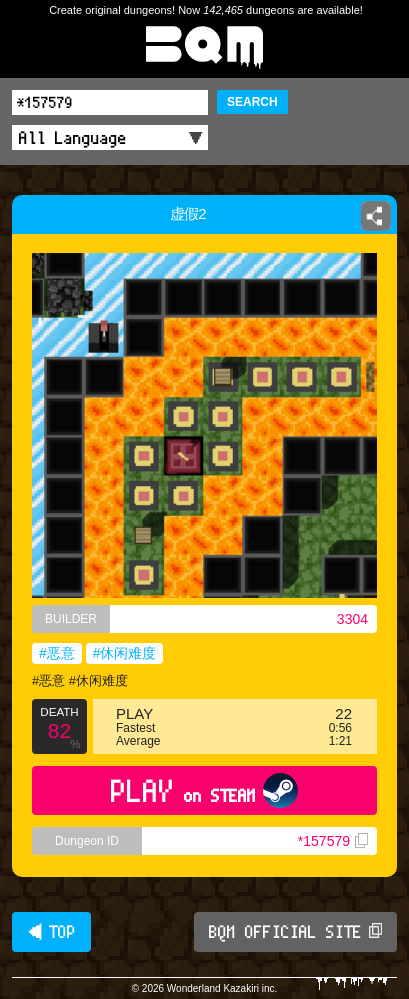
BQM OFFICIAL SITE (295, 932)
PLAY (204, 790)
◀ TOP (51, 932)
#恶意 (57, 653)
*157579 (333, 841)
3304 (352, 619)
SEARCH (252, 102)
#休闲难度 (125, 653)
